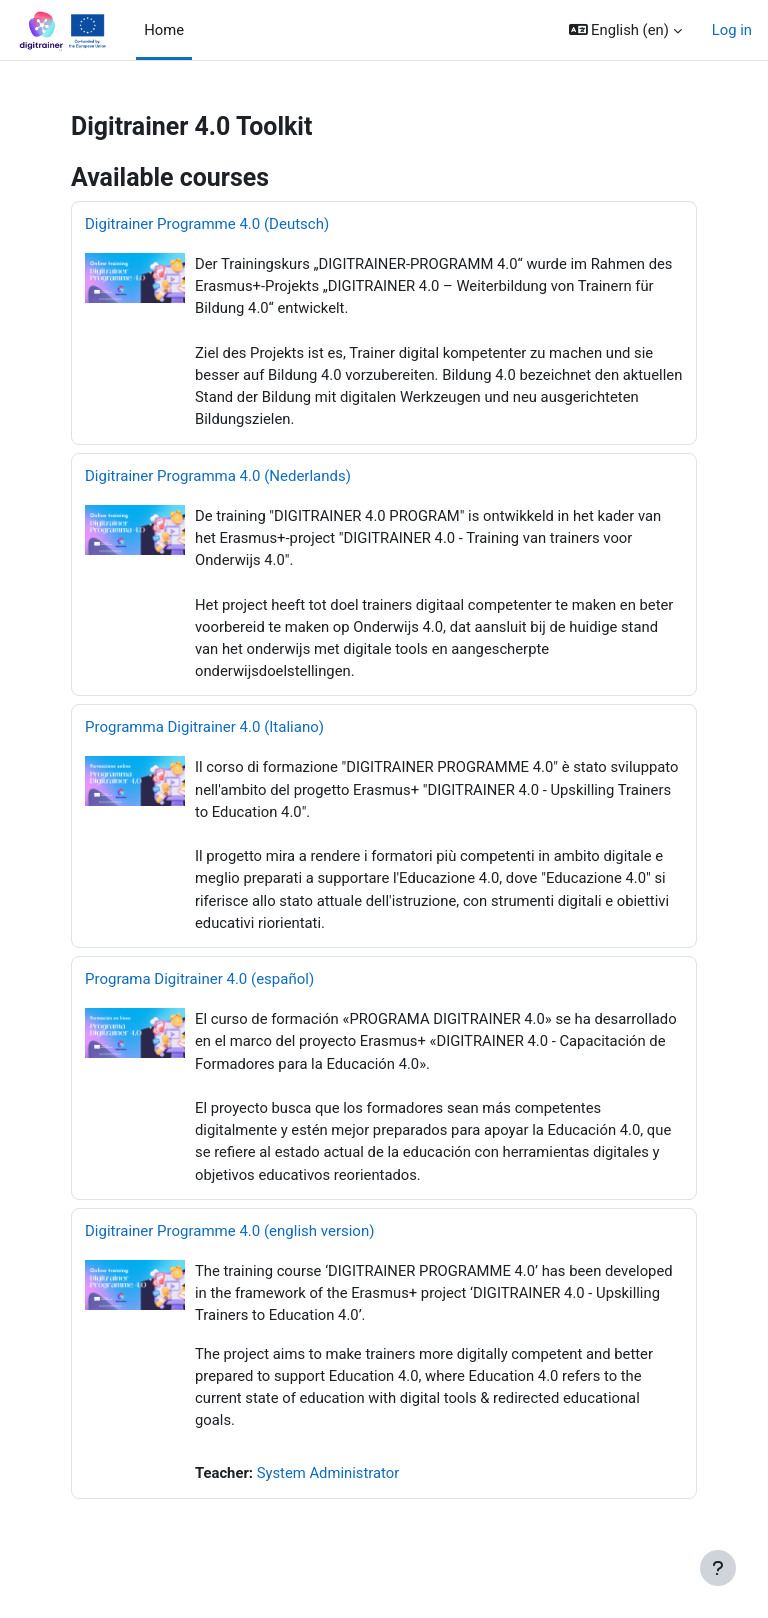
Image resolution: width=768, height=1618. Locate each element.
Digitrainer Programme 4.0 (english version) (229, 1231)
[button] (625, 30)
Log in (732, 30)
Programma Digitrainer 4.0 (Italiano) (204, 727)
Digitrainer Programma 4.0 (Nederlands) (218, 476)
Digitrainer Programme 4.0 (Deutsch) (207, 224)
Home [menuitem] (164, 30)
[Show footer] (718, 1568)
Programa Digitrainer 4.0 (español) (199, 979)
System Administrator (328, 1473)
